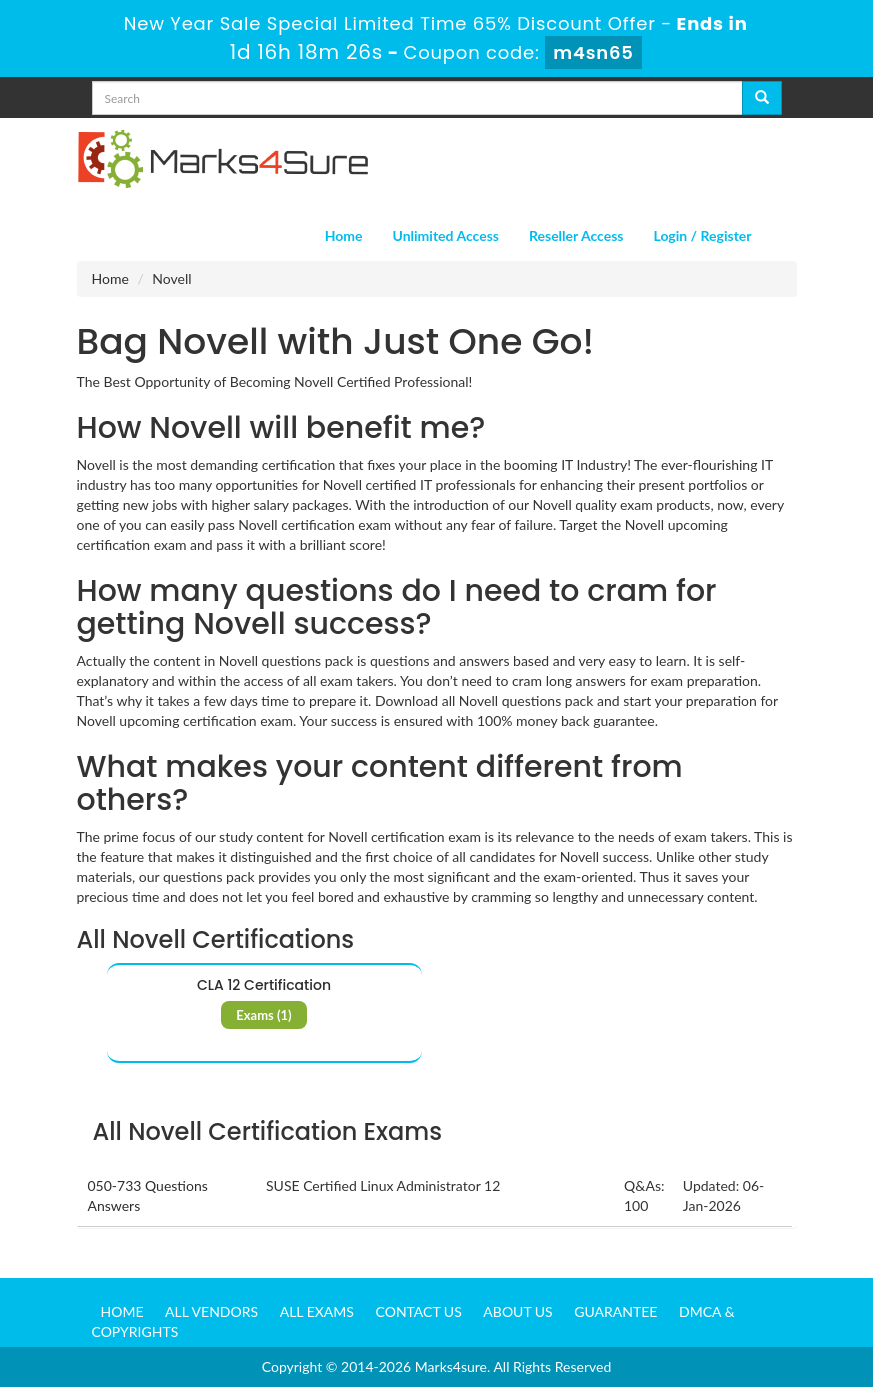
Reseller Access (576, 235)
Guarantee (615, 1311)
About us (517, 1311)
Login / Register (702, 235)
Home (344, 235)
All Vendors (211, 1311)
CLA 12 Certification (264, 985)
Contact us (419, 1311)
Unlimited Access (446, 235)
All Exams (317, 1311)
